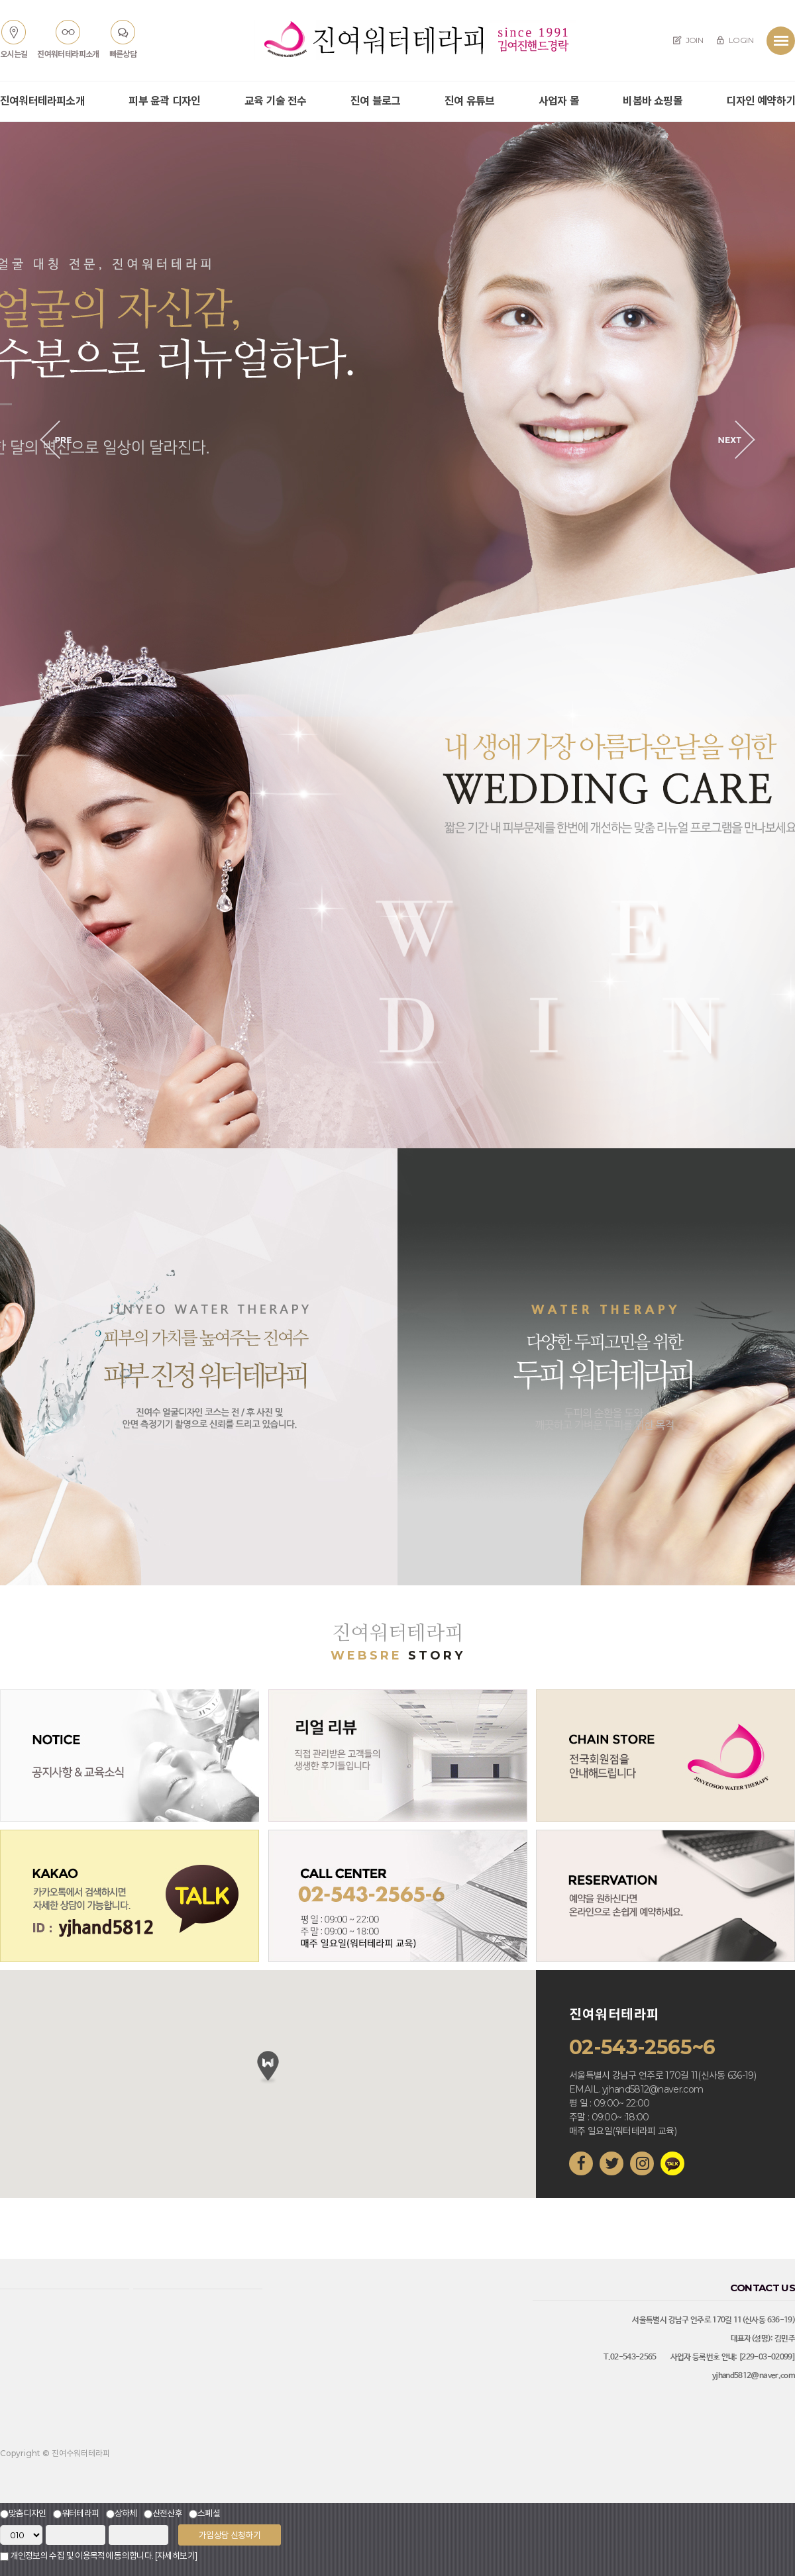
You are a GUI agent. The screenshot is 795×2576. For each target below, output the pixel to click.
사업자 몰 (559, 101)
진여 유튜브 (469, 101)
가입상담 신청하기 (229, 2535)
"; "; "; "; (21, 2535)
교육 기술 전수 (275, 101)
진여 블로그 (375, 101)
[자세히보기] (176, 2555)
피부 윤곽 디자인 (164, 101)
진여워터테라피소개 (42, 101)
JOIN (688, 40)
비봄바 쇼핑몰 (652, 101)
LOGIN (734, 40)
